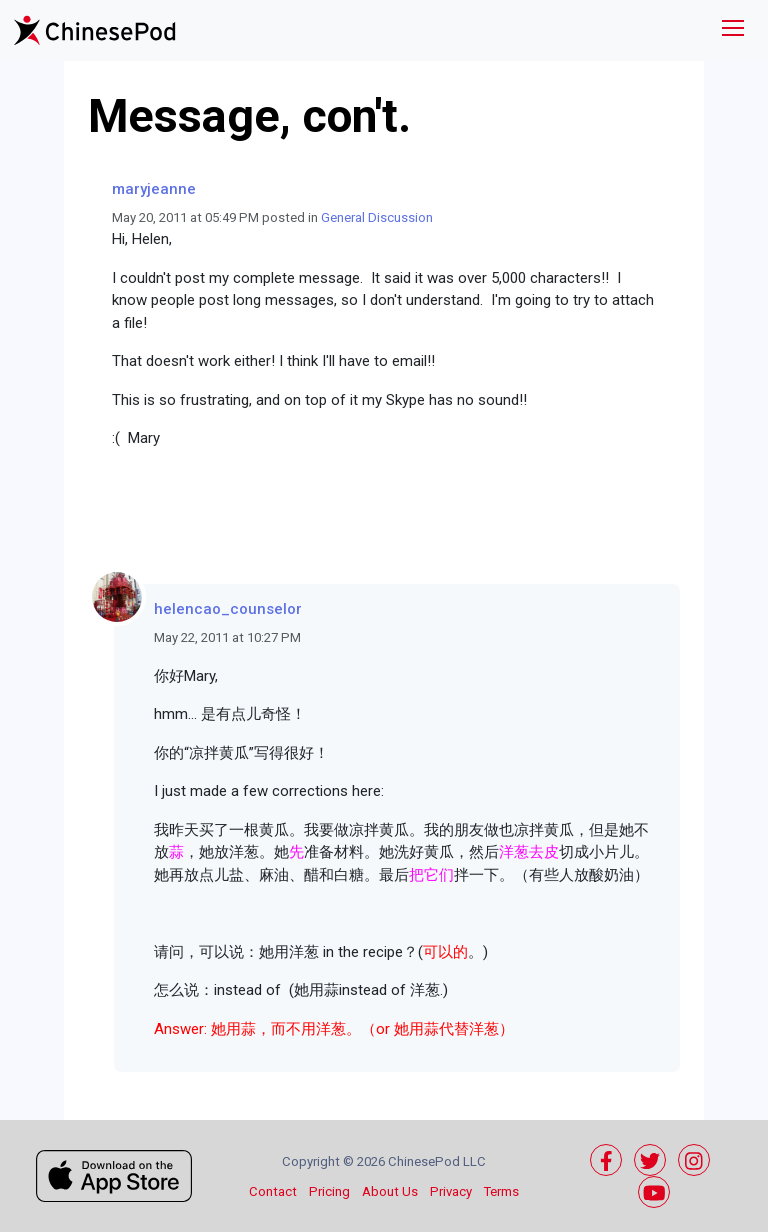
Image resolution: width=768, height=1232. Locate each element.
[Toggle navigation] (733, 30)
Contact (273, 1191)
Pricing (329, 1191)
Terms (501, 1191)
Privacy (451, 1191)
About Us (390, 1191)
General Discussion (377, 217)
